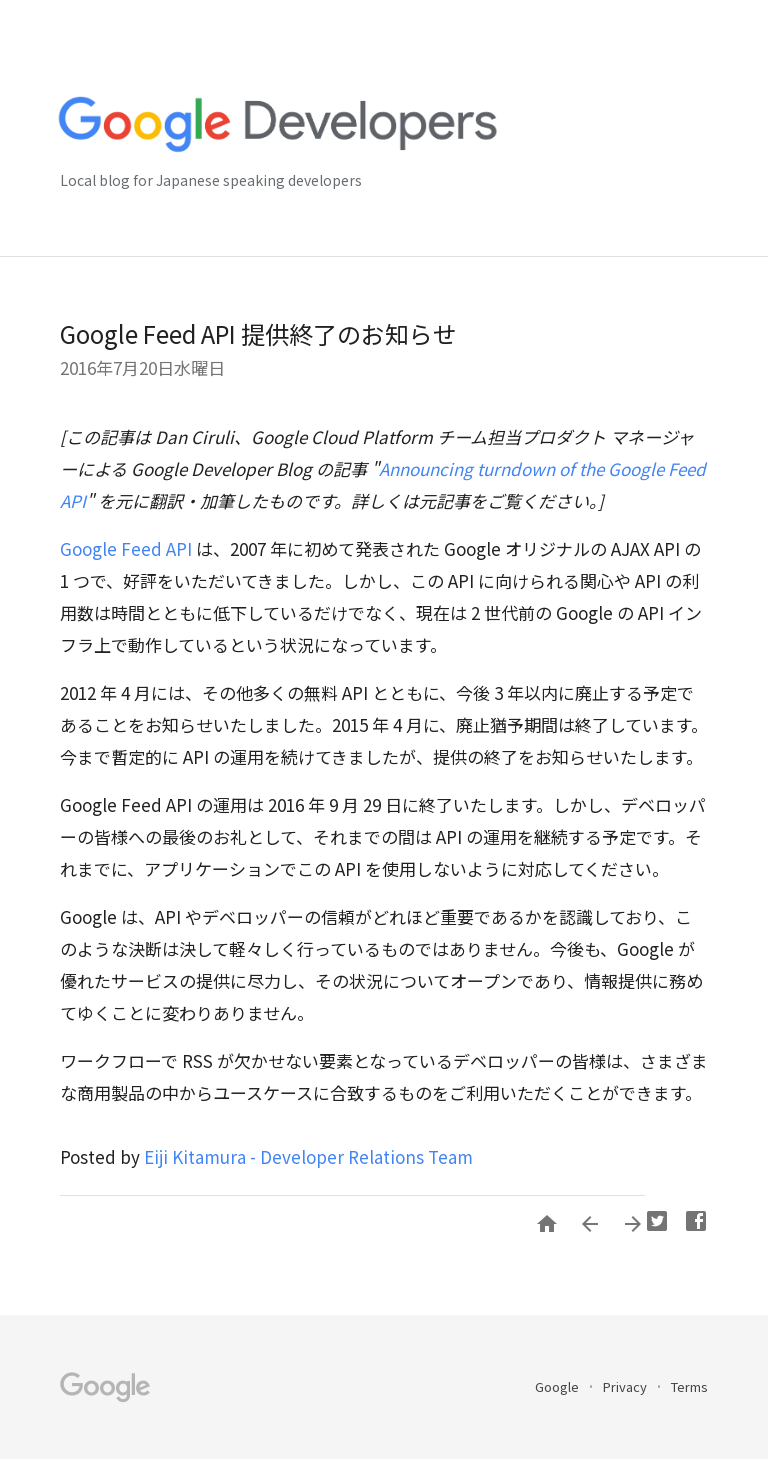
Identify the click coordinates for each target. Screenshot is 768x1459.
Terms (689, 1386)
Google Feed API (126, 548)
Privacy (626, 1386)
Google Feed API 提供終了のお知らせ (258, 333)
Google (558, 1386)
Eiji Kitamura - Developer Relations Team (308, 1156)
